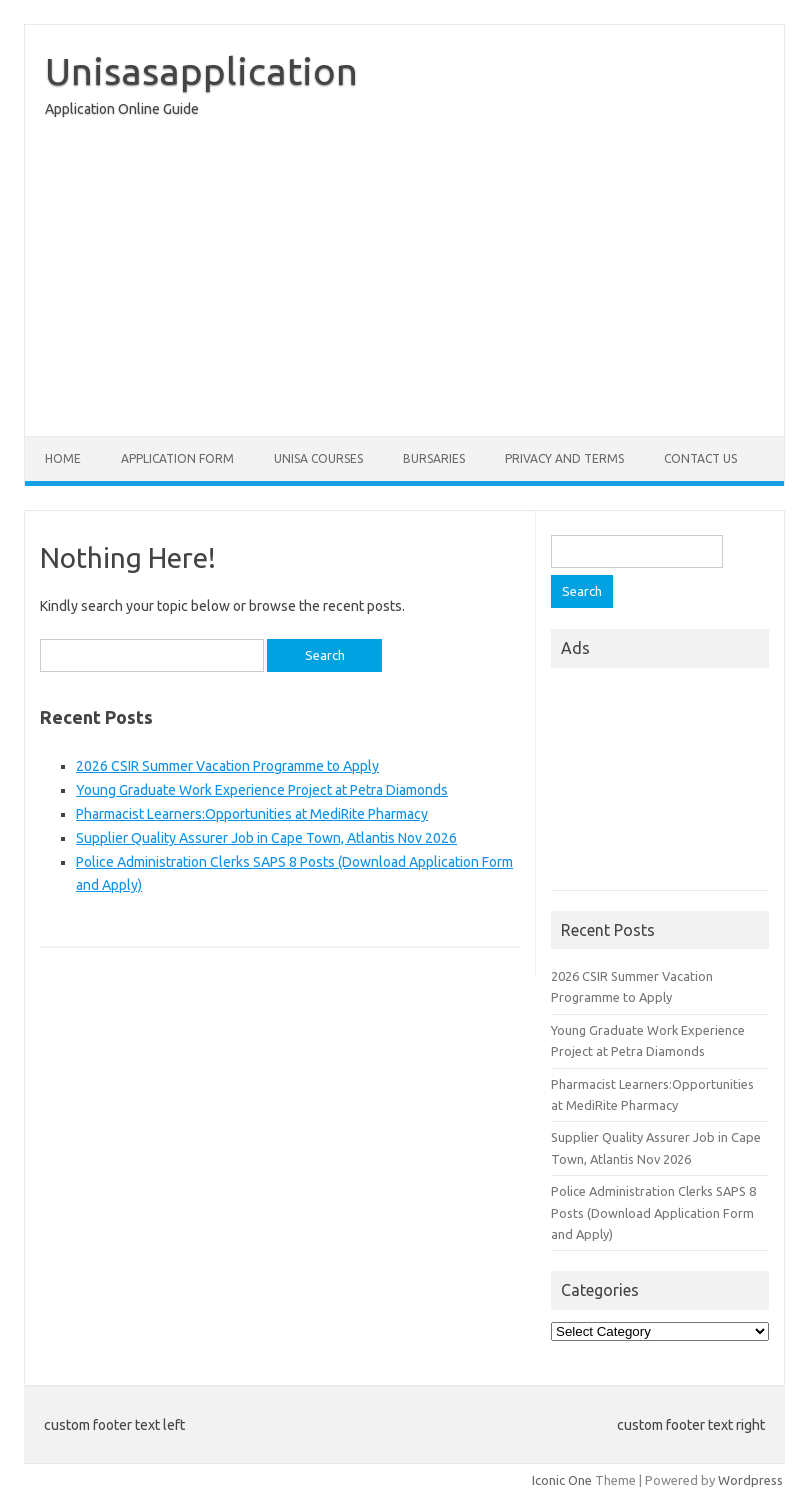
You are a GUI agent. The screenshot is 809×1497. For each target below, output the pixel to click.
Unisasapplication (201, 71)
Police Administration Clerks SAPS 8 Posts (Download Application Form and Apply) (653, 1212)
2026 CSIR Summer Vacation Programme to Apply (227, 766)
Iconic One (562, 1480)
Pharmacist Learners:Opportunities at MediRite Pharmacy (252, 814)
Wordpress (750, 1480)
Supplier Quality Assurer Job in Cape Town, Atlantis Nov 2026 (266, 838)
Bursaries (434, 458)
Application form (177, 458)
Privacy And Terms (564, 458)
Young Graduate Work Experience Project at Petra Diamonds (262, 790)
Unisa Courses (318, 458)
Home (63, 458)
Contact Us (700, 458)
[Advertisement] (404, 282)
